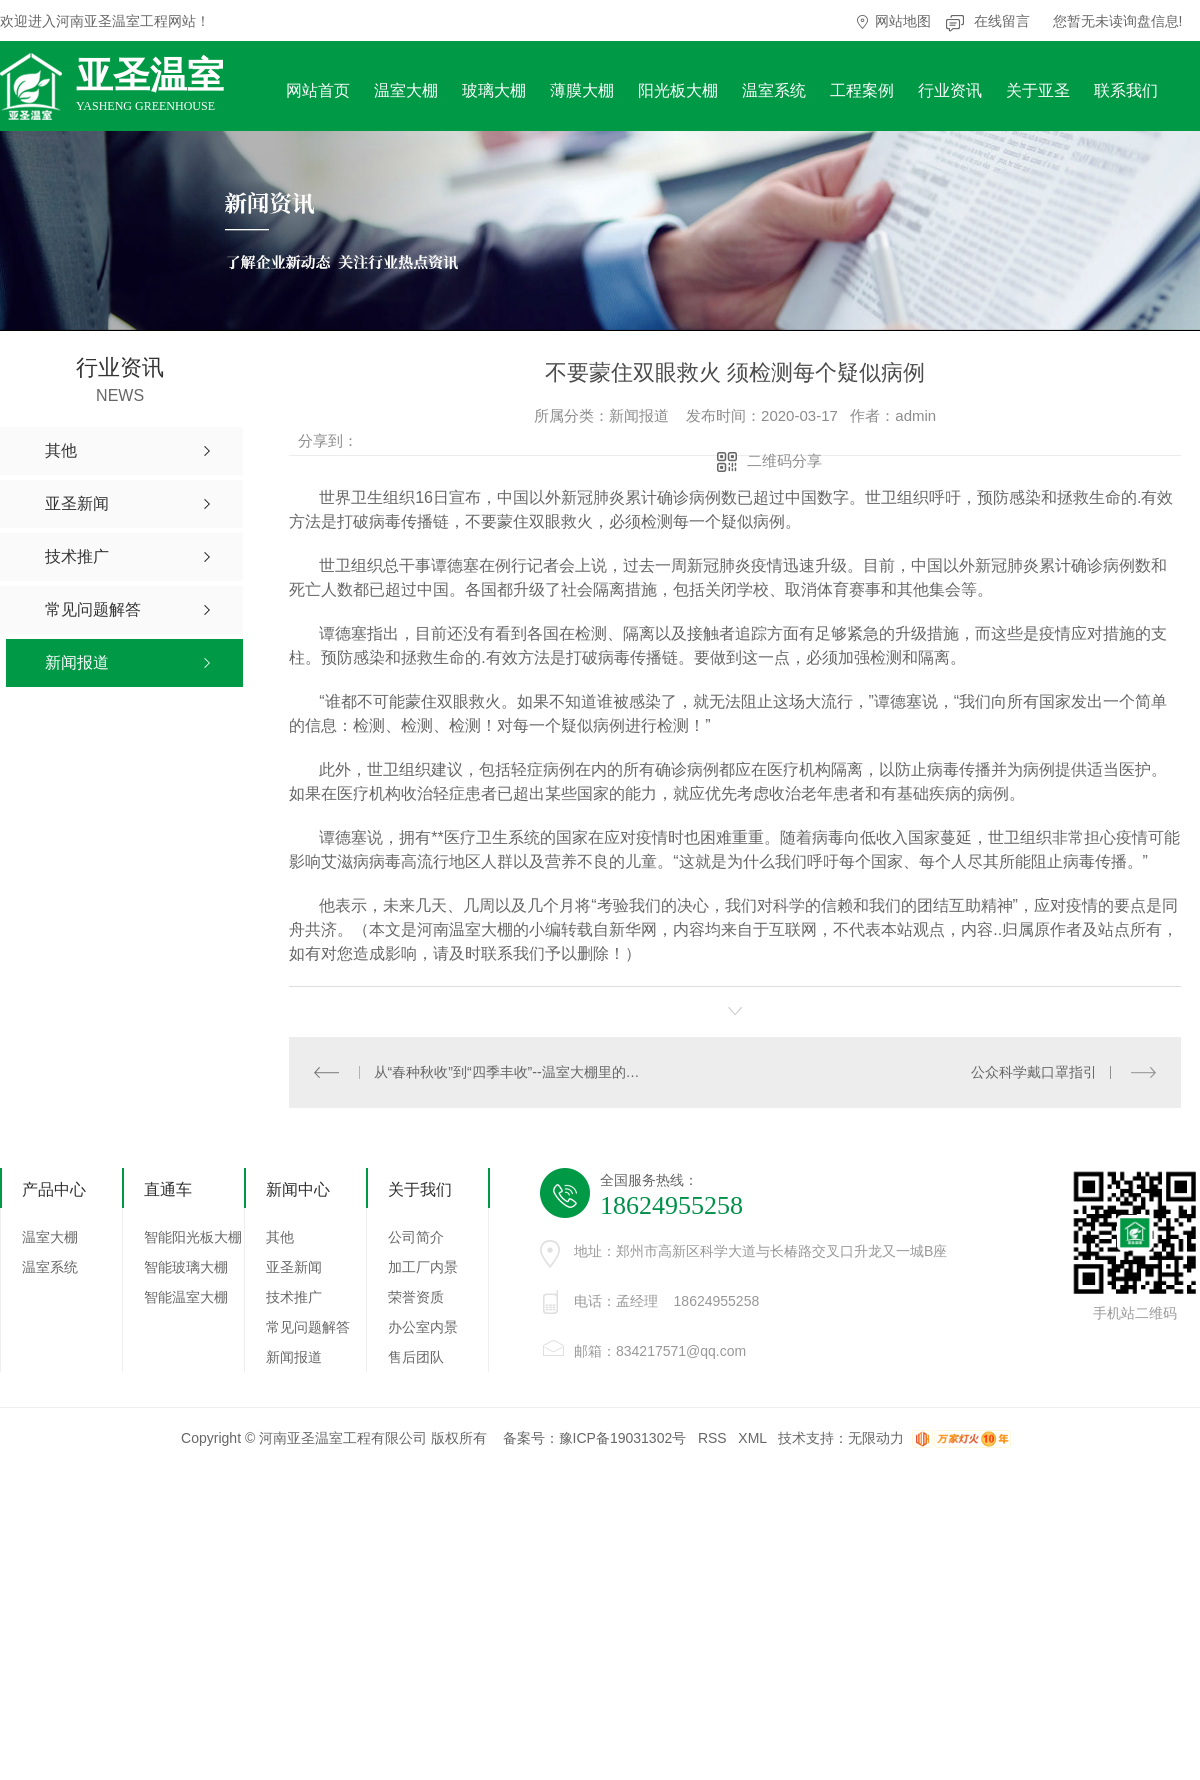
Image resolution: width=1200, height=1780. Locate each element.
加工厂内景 (423, 1267)
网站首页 (318, 90)
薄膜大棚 (582, 90)
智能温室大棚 (186, 1297)
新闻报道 (294, 1357)
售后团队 (416, 1357)
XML (752, 1438)
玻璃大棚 (494, 90)
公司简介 (416, 1237)
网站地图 (903, 21)
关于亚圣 (1038, 90)
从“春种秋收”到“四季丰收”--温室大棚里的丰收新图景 (512, 1072)
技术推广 (294, 1297)
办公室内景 (423, 1327)
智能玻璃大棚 (186, 1267)
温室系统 (774, 90)
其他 (280, 1237)
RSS (712, 1438)
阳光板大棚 (678, 90)
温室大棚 (406, 90)
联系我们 (1126, 90)
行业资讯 (950, 90)
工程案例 (862, 90)
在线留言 (1002, 21)
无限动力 (876, 1438)
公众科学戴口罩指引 (1034, 1072)
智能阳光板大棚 (193, 1237)
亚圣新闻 (294, 1267)
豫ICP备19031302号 (623, 1438)
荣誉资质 (416, 1297)
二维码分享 (784, 460)
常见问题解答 (308, 1327)
